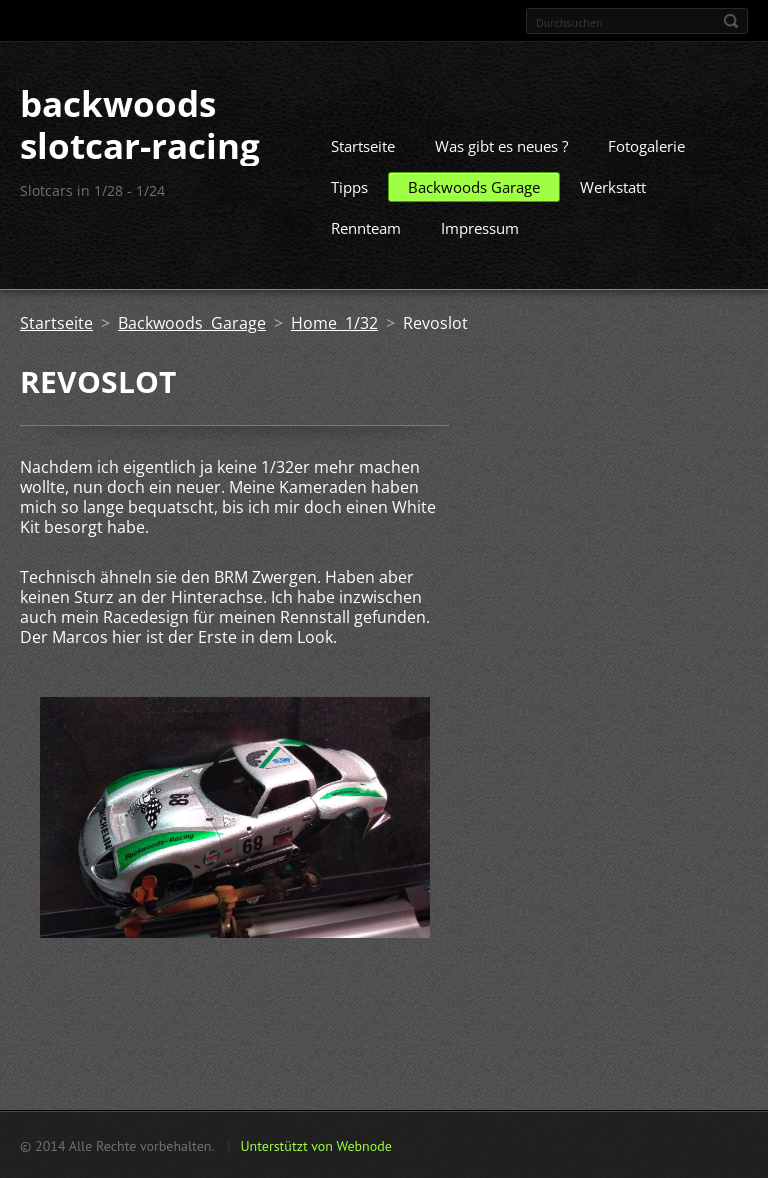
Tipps (349, 186)
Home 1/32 (334, 322)
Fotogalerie (646, 145)
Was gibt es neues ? (501, 145)
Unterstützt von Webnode (315, 1145)
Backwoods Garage (474, 186)
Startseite (363, 145)
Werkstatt (613, 186)
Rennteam (366, 227)
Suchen (731, 21)
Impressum (480, 227)
